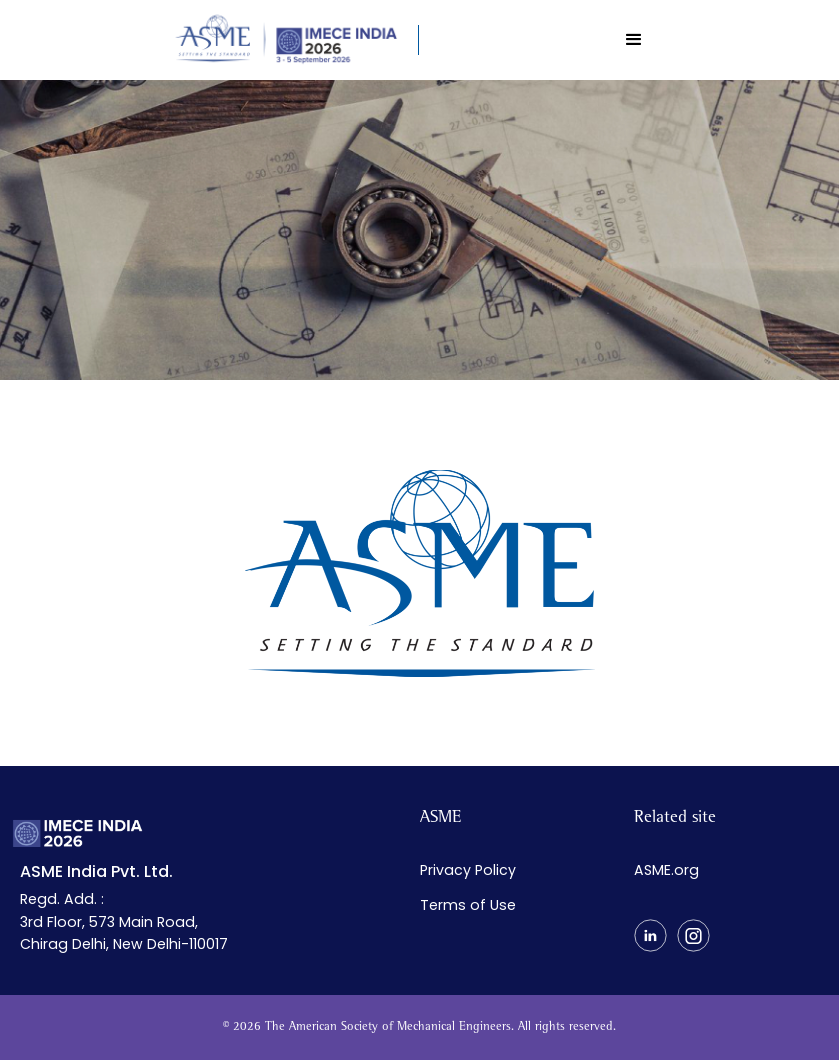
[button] (634, 40)
